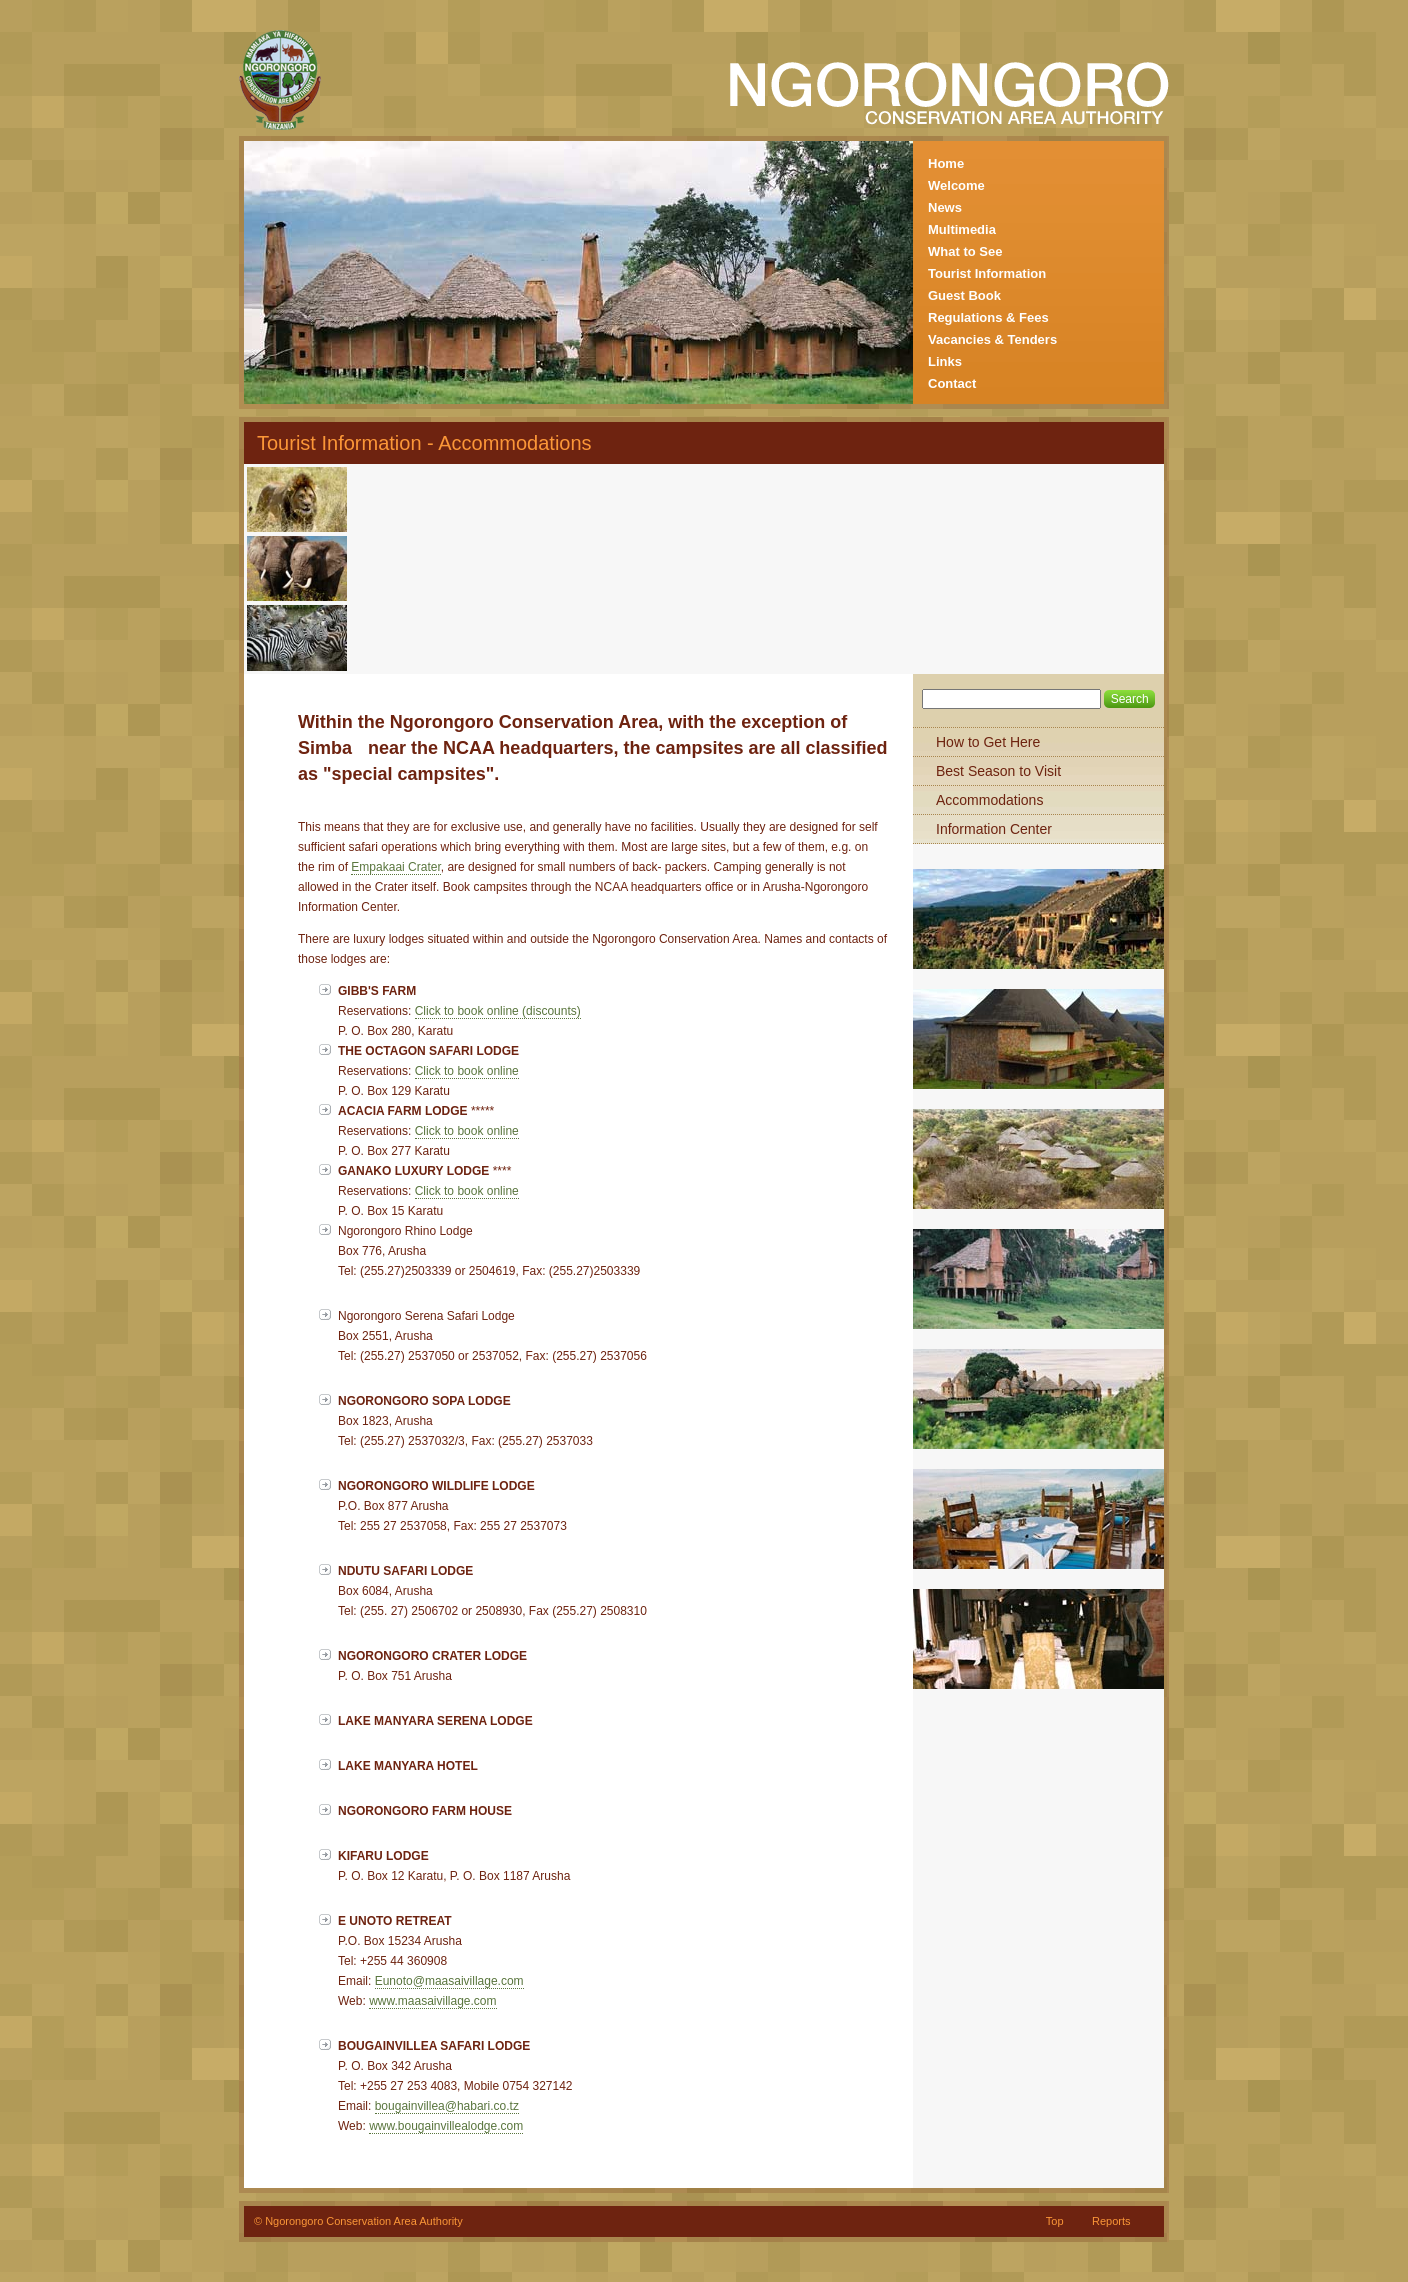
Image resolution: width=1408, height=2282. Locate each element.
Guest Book (964, 295)
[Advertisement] (585, 500)
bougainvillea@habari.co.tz (447, 2106)
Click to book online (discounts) (498, 1011)
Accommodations (989, 800)
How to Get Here (988, 742)
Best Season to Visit (998, 771)
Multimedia (962, 229)
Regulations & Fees (988, 317)
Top (1055, 2221)
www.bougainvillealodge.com (446, 2126)
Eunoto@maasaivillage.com (449, 1981)
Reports (1111, 2221)
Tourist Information (987, 273)
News (945, 207)
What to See (965, 251)
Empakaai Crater (395, 867)
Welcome (956, 185)
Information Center (994, 829)
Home (946, 163)
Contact (952, 383)
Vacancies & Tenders (992, 339)
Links (945, 361)
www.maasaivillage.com (432, 2001)
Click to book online (467, 1071)
